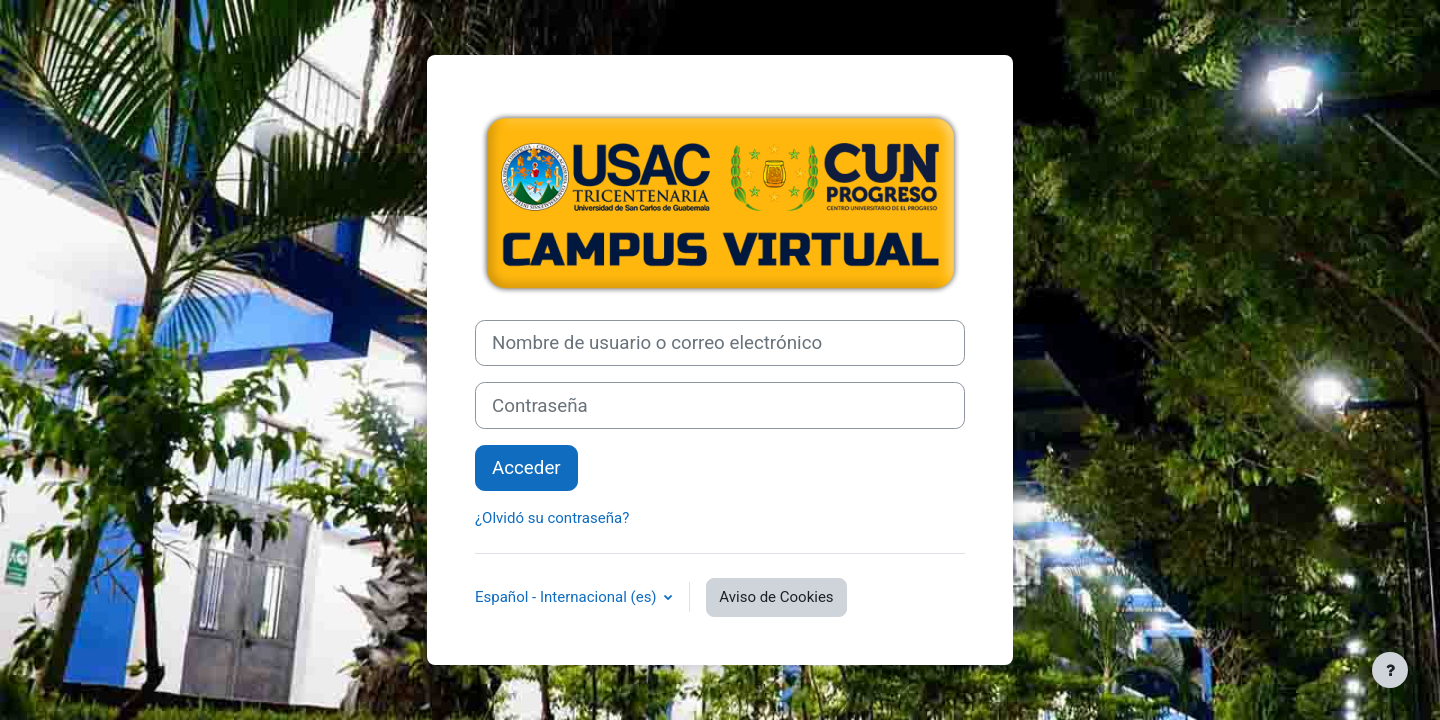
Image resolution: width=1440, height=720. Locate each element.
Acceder (526, 468)
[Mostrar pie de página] (1390, 670)
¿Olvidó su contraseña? (552, 518)
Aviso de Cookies (776, 597)
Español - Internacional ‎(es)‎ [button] (567, 597)
